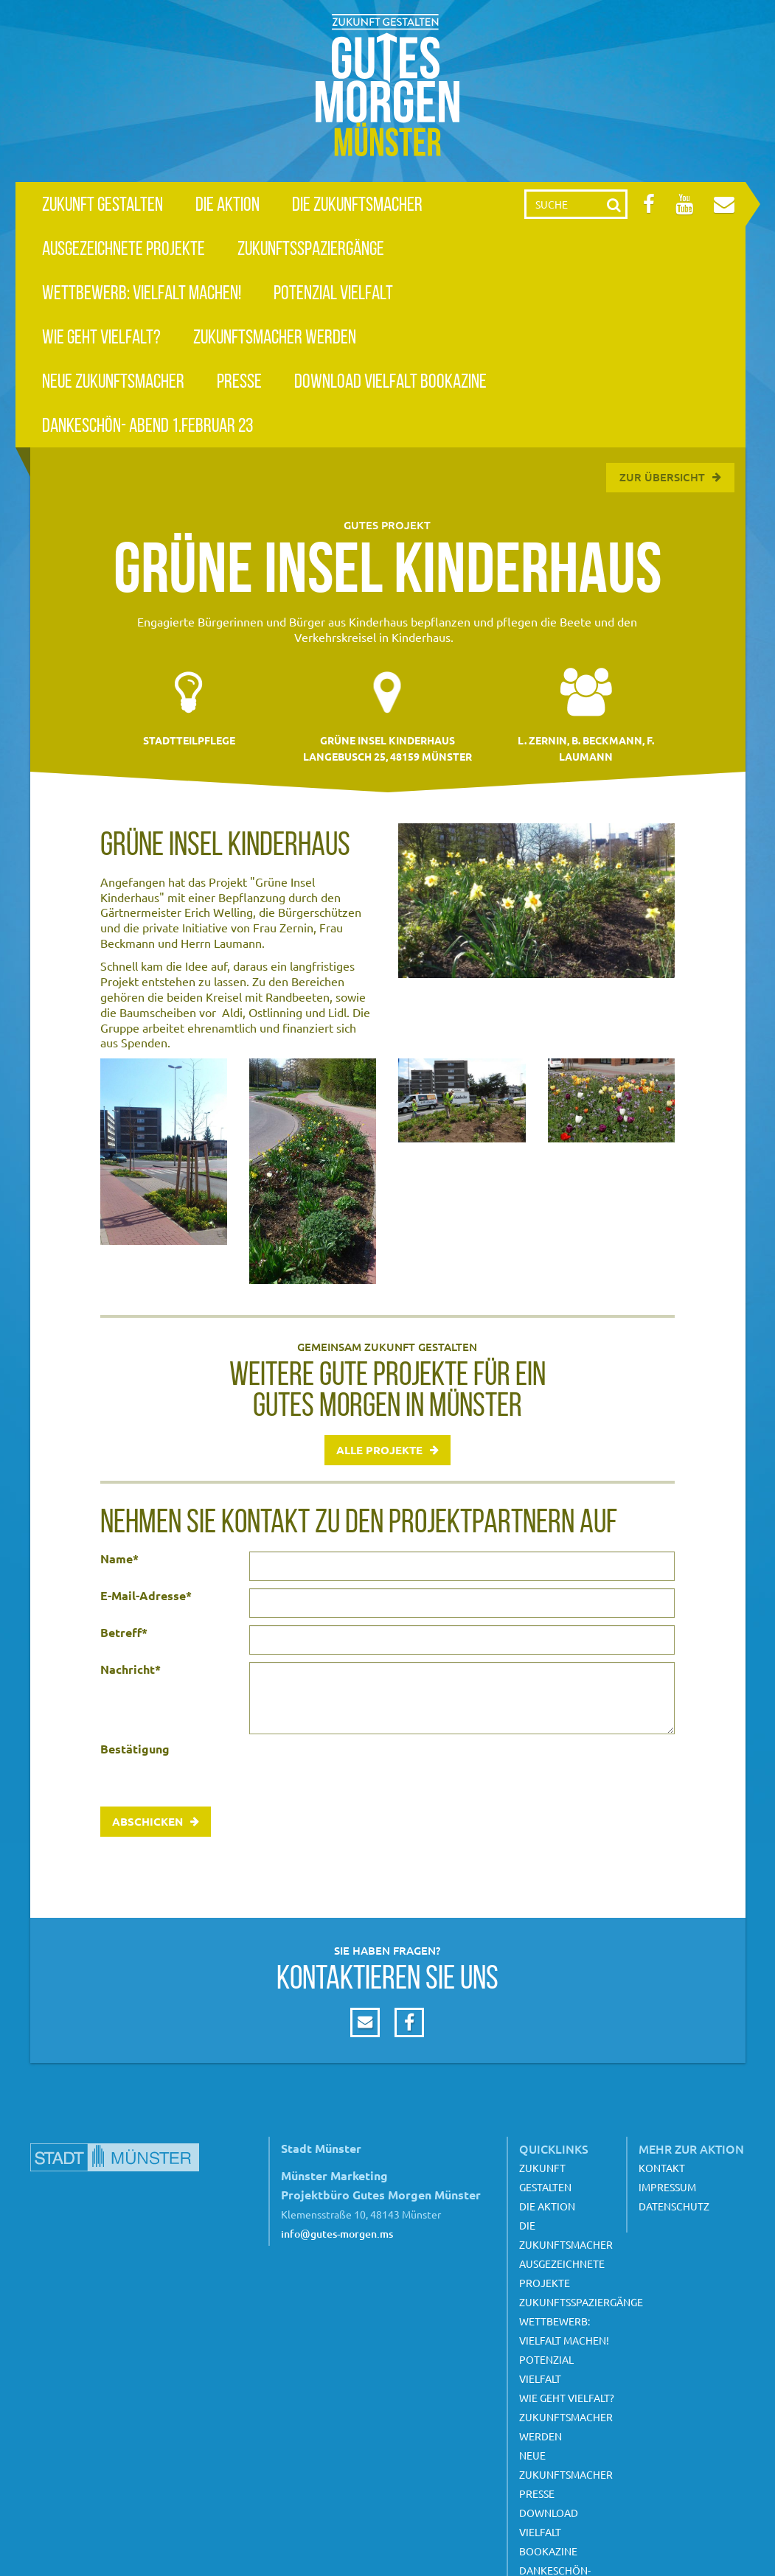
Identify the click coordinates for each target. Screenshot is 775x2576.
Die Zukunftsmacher (357, 203)
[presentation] (361, 1770)
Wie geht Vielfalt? (101, 336)
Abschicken (147, 1821)
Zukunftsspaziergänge (310, 248)
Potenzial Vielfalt (333, 292)
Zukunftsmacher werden (274, 336)
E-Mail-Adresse (146, 1595)
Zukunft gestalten (102, 203)
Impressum (667, 2186)
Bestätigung (135, 1749)
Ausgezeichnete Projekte (123, 248)
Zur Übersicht (662, 477)
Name (119, 1558)
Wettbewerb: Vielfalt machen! (141, 292)
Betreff (123, 1632)
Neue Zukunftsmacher (113, 380)
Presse (239, 380)
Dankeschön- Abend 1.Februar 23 (147, 425)
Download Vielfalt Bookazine (390, 380)
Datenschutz (674, 2206)
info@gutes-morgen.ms (337, 2234)
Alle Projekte (379, 1449)
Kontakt (662, 2167)
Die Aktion (227, 203)
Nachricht (130, 1669)
